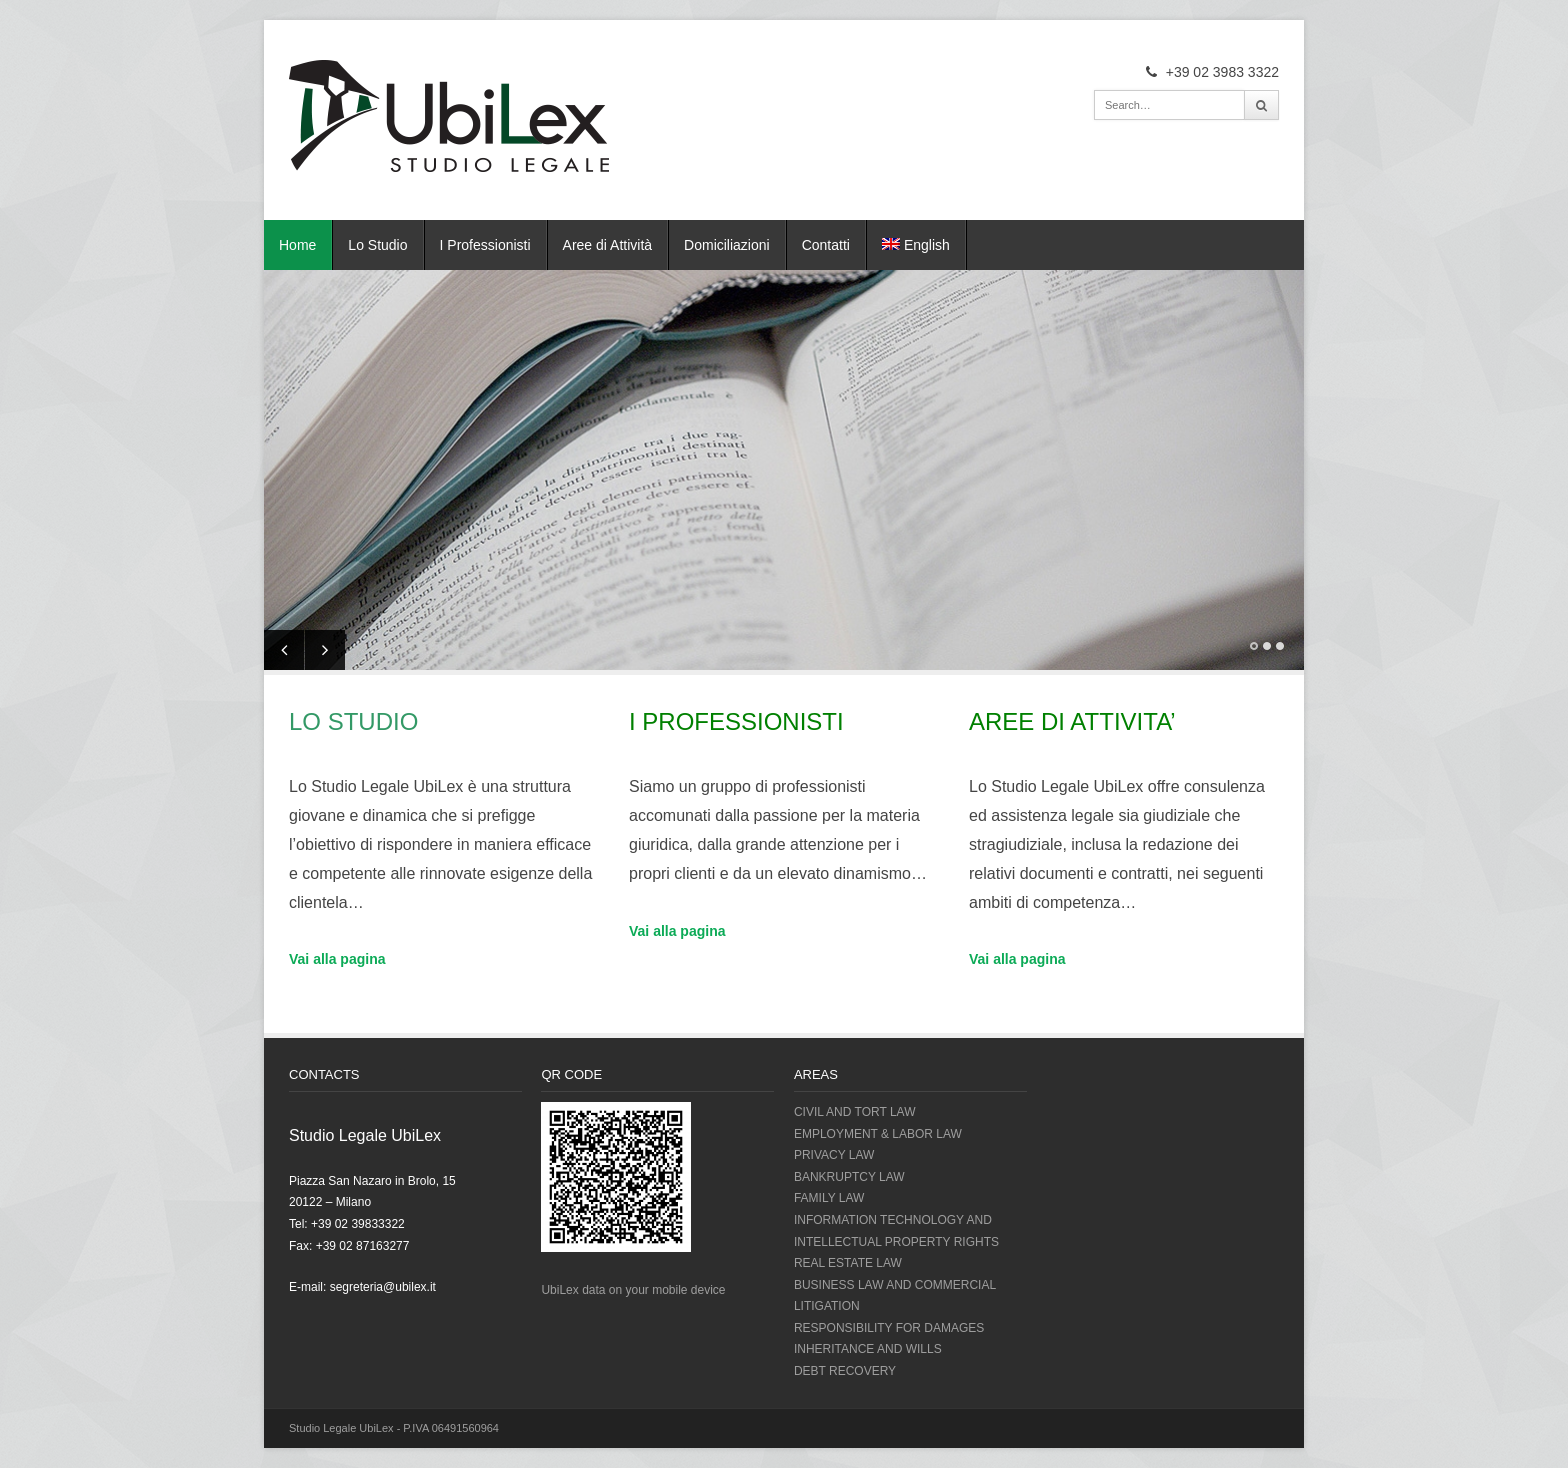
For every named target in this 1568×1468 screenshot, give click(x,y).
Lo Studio (377, 245)
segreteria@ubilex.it (383, 1287)
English (916, 245)
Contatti (826, 245)
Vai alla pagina (337, 959)
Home (297, 245)
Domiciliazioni (727, 245)
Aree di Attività (608, 245)
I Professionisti (485, 245)
